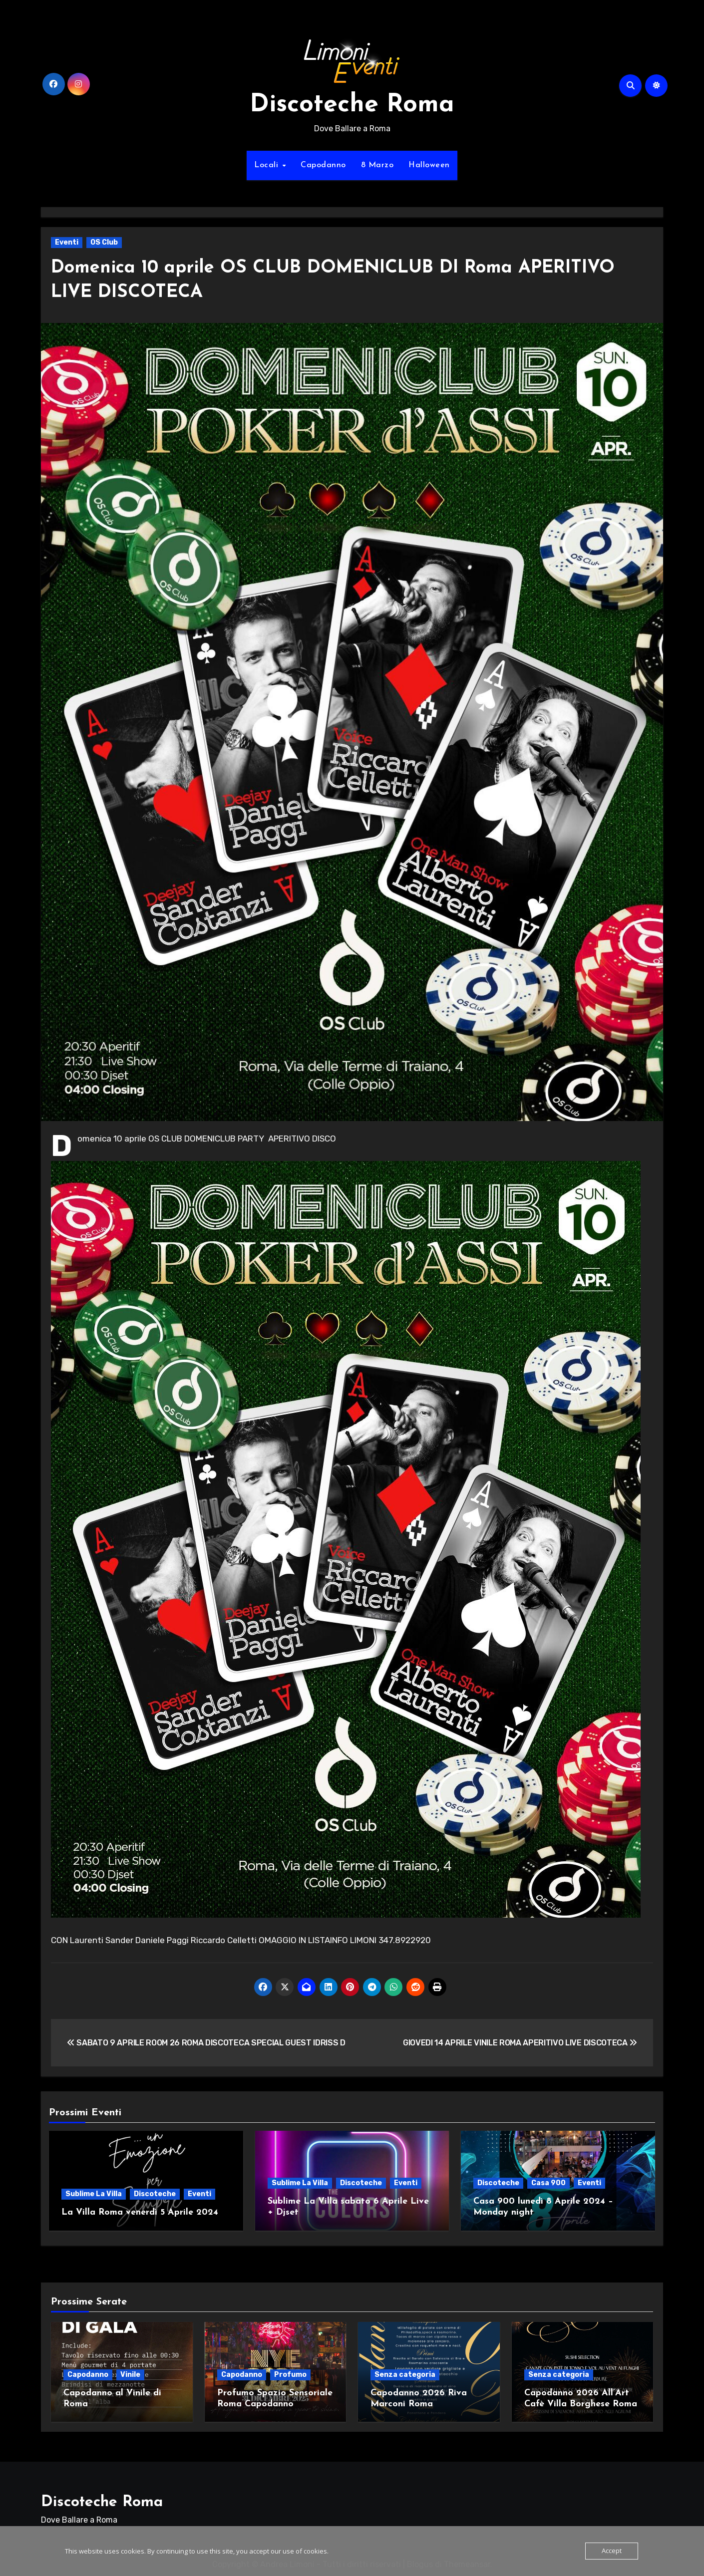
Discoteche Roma (352, 105)
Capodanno (323, 165)
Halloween (429, 165)
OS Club (104, 242)
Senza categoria (404, 2371)
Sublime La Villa (93, 2194)
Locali (267, 165)
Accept (612, 2551)
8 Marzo (377, 165)
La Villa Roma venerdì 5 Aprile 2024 (139, 2212)
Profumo (290, 2371)
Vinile (130, 2371)
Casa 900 (548, 2183)
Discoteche (155, 2194)
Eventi (66, 242)
